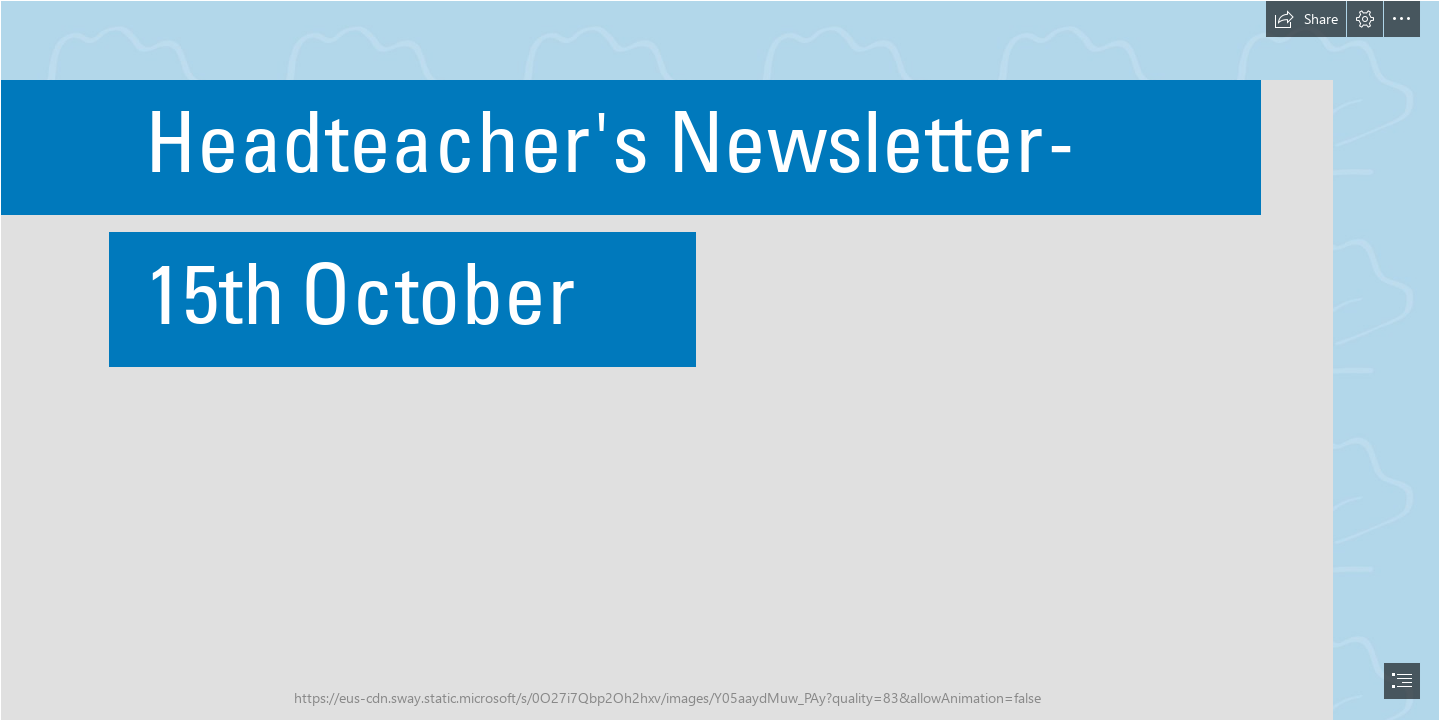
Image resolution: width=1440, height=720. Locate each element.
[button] (1306, 19)
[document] (720, 360)
